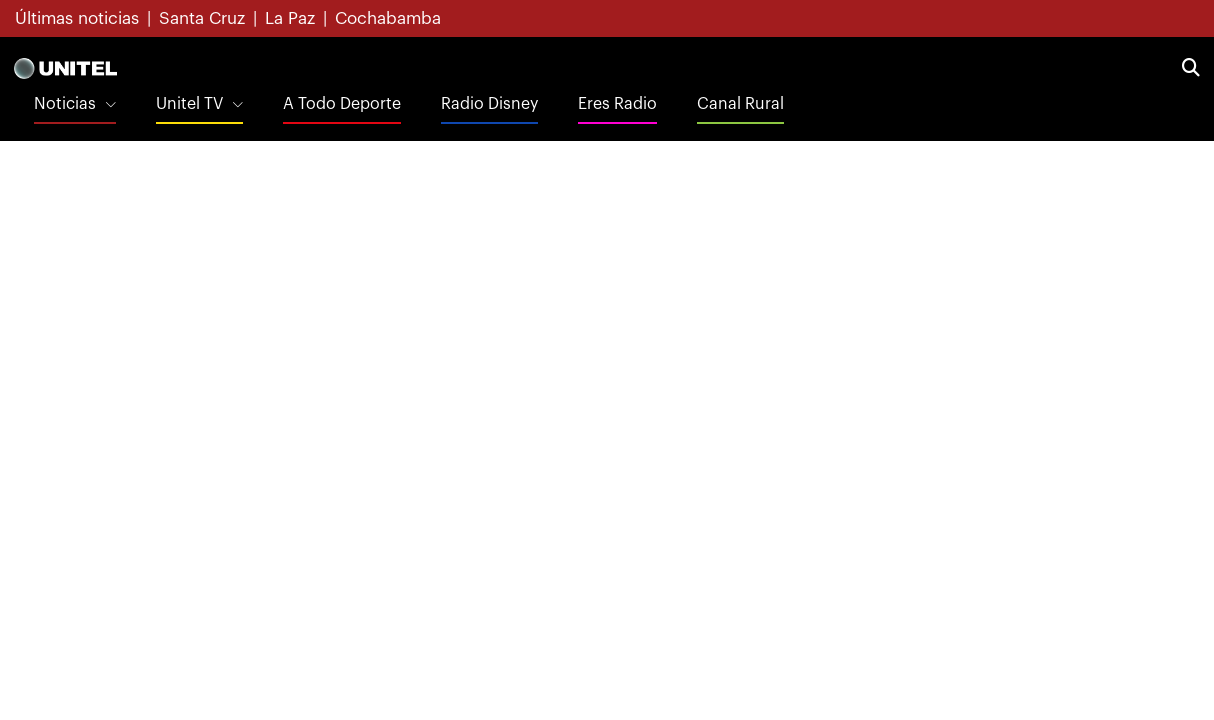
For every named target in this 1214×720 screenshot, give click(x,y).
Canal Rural (740, 104)
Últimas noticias (77, 18)
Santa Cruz (202, 18)
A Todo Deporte (342, 104)
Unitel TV (189, 104)
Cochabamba (388, 18)
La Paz (290, 18)
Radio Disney (489, 104)
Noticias (65, 104)
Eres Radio (617, 104)
